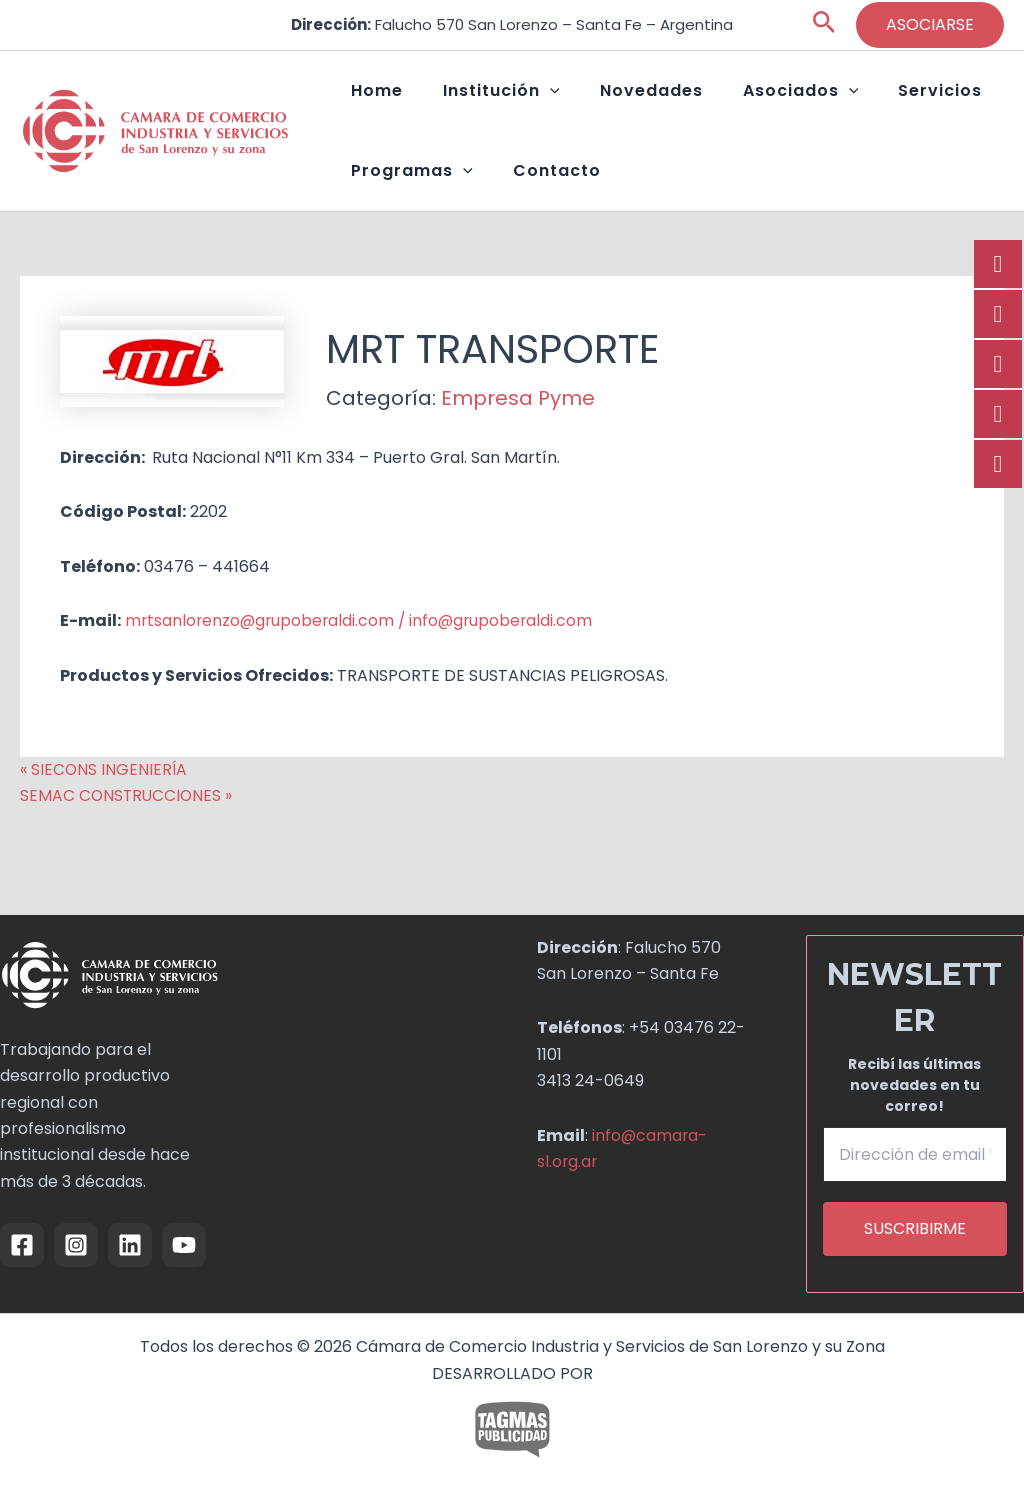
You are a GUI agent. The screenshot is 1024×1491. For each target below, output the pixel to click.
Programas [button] (402, 201)
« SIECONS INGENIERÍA (104, 809)
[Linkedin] (130, 1245)
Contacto (527, 200)
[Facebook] (22, 1245)
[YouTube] (184, 1245)
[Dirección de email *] (915, 1154)
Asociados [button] (731, 101)
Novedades (601, 100)
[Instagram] (76, 1245)
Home (367, 100)
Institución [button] (471, 101)
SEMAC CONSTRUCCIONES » (128, 835)
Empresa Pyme (518, 438)
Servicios (850, 100)
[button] (824, 25)
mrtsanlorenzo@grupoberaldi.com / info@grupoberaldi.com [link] (363, 660)
